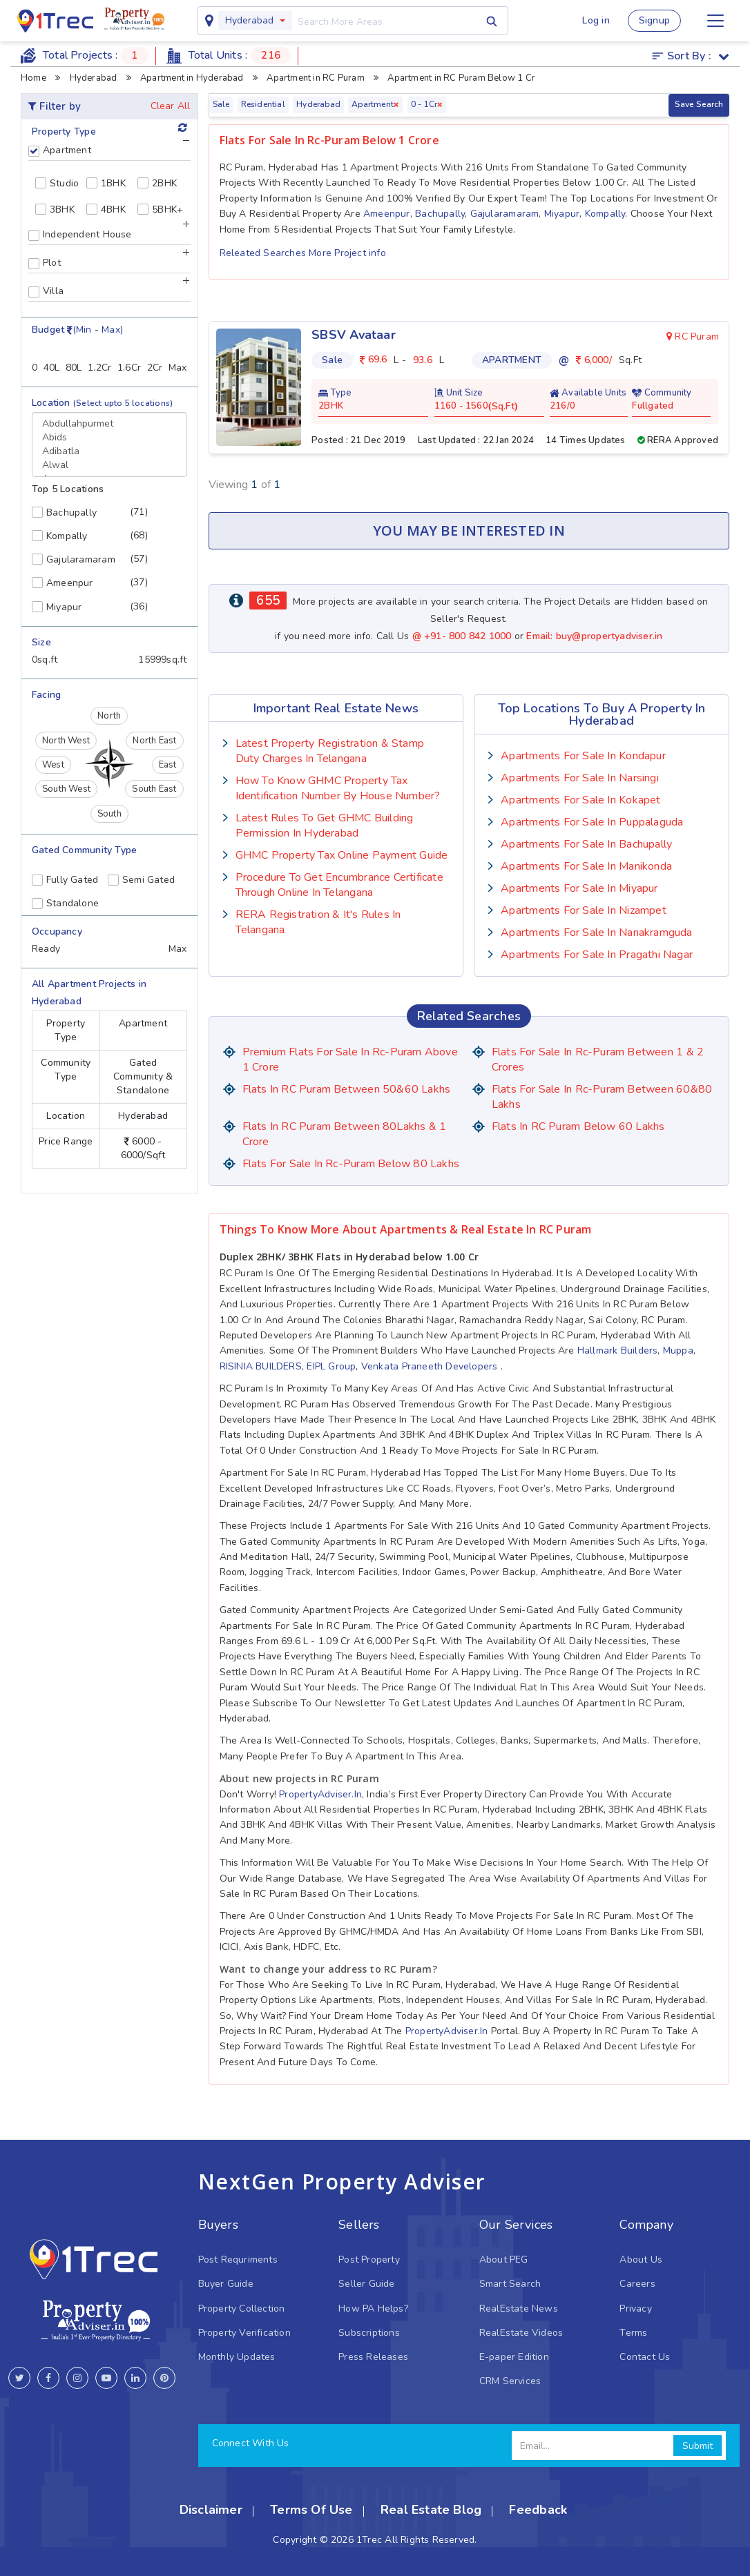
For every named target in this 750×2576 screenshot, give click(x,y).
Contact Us (644, 2356)
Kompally (605, 213)
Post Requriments (238, 2259)
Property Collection (241, 2308)
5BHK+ (160, 209)
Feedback (538, 2509)
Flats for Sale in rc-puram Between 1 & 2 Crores (598, 1059)
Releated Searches (264, 253)
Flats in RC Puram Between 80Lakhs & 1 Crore (344, 1134)
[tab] (109, 153)
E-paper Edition (514, 2356)
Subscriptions (369, 2332)
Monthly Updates (237, 2356)
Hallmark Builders (617, 1350)
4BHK (106, 209)
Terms (633, 2332)
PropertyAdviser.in (320, 1794)
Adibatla (109, 451)
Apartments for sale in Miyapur (579, 888)
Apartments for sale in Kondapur (583, 755)
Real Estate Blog (431, 2509)
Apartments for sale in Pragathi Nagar (597, 954)
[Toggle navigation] (715, 20)
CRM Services (510, 2381)
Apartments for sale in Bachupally (586, 844)
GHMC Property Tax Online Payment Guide (341, 855)
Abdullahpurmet (109, 424)
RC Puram (692, 336)
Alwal (109, 465)
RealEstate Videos (521, 2332)
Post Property (369, 2259)
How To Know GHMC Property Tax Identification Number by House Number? (338, 788)
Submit (697, 2445)
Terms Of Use (311, 2509)
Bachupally (440, 213)
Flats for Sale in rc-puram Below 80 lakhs (351, 1163)
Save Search (699, 104)
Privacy (635, 2308)
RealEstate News (518, 2308)
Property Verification (244, 2332)
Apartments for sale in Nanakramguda (596, 932)
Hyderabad (249, 20)
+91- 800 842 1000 (469, 636)
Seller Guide (366, 2283)
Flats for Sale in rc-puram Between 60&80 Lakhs (602, 1097)
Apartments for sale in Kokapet (580, 800)
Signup (654, 20)
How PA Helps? (373, 2308)
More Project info (347, 253)
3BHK (55, 209)
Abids (109, 438)
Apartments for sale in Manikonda (586, 866)
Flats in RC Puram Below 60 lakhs (578, 1126)
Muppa (678, 1350)
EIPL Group (331, 1366)
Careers (637, 2283)
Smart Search (510, 2283)
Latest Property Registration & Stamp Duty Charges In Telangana (330, 751)
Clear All (171, 106)
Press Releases (373, 2356)
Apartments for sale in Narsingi (580, 778)
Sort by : (690, 55)
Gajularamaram (504, 213)
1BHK (106, 183)
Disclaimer (211, 2509)
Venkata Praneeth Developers (429, 1366)
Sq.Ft (503, 406)
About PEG (503, 2259)
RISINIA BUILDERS (261, 1366)
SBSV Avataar (353, 334)
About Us (640, 2259)
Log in (595, 20)
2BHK (157, 183)
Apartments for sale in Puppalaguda (592, 822)
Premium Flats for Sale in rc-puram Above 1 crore (350, 1059)
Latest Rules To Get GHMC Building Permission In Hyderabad (324, 825)
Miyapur (561, 213)
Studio (57, 183)
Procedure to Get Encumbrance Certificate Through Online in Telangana (339, 885)
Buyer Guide (225, 2283)
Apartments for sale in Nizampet (583, 910)
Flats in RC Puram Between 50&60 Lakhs (346, 1089)
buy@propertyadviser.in (609, 636)
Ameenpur (386, 213)
